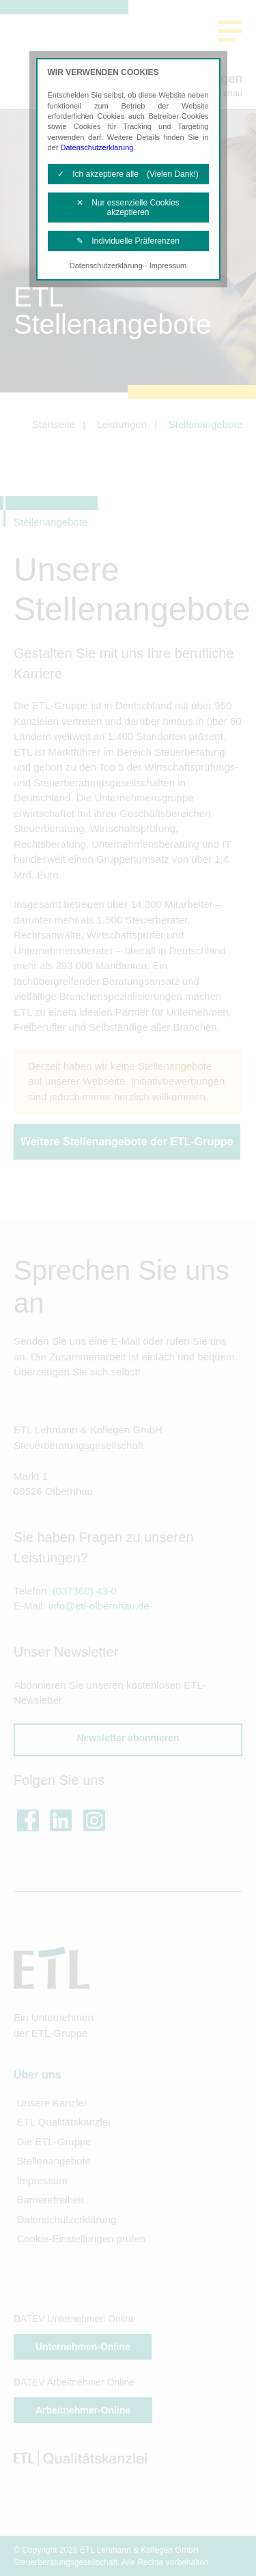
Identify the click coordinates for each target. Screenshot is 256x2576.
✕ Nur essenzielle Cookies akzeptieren (128, 207)
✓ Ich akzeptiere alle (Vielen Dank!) (128, 174)
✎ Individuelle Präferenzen (128, 241)
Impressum (168, 265)
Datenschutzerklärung (96, 147)
